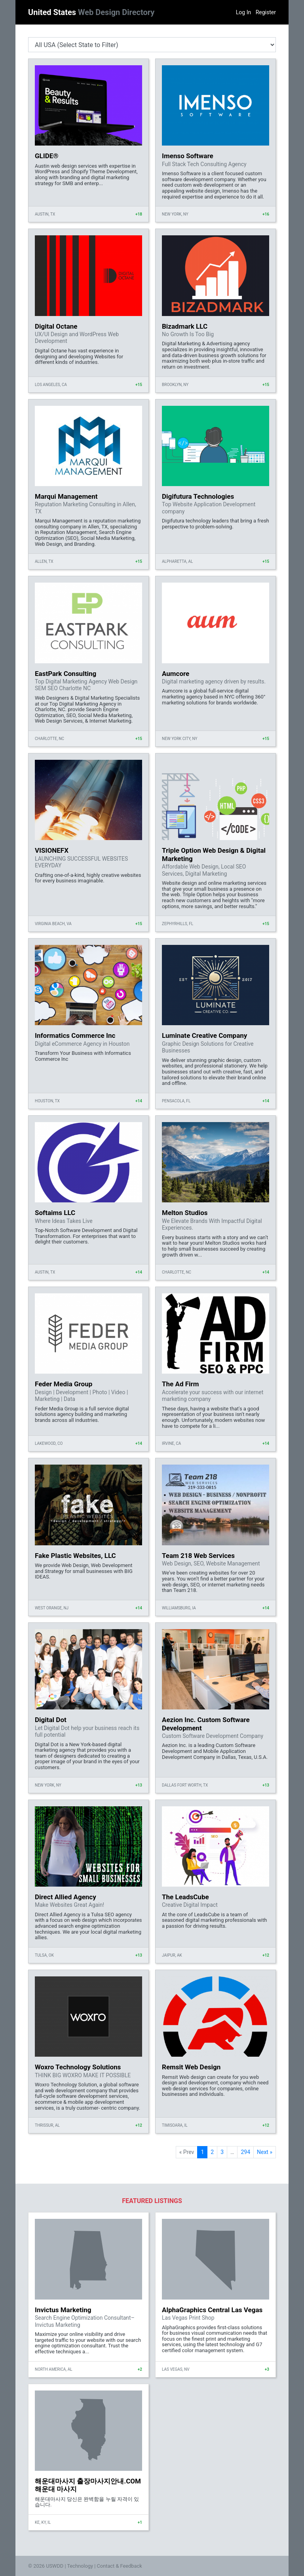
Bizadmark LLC (184, 326)
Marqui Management (66, 496)
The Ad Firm (180, 1384)
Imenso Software (187, 156)
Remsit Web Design (191, 2067)
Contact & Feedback (119, 2566)
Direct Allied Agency (65, 1897)
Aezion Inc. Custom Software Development (206, 1724)
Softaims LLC (55, 1213)
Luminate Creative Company (204, 1035)
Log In (243, 12)
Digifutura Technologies (198, 496)
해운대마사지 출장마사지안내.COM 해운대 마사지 (88, 2485)
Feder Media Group (63, 1384)
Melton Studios (185, 1213)
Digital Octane (56, 326)
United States (91, 12)
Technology (80, 2566)
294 (245, 2152)
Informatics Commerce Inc (75, 1035)
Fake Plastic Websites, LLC (75, 1556)
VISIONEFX (51, 850)
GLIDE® (47, 156)
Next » (264, 2152)
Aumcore (175, 674)
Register (266, 12)
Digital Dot (50, 1720)
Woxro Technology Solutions (78, 2067)
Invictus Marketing (63, 2310)
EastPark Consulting (65, 674)
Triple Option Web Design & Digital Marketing (214, 854)
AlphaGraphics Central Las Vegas (212, 2310)
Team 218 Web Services (198, 1556)
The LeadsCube (185, 1897)
